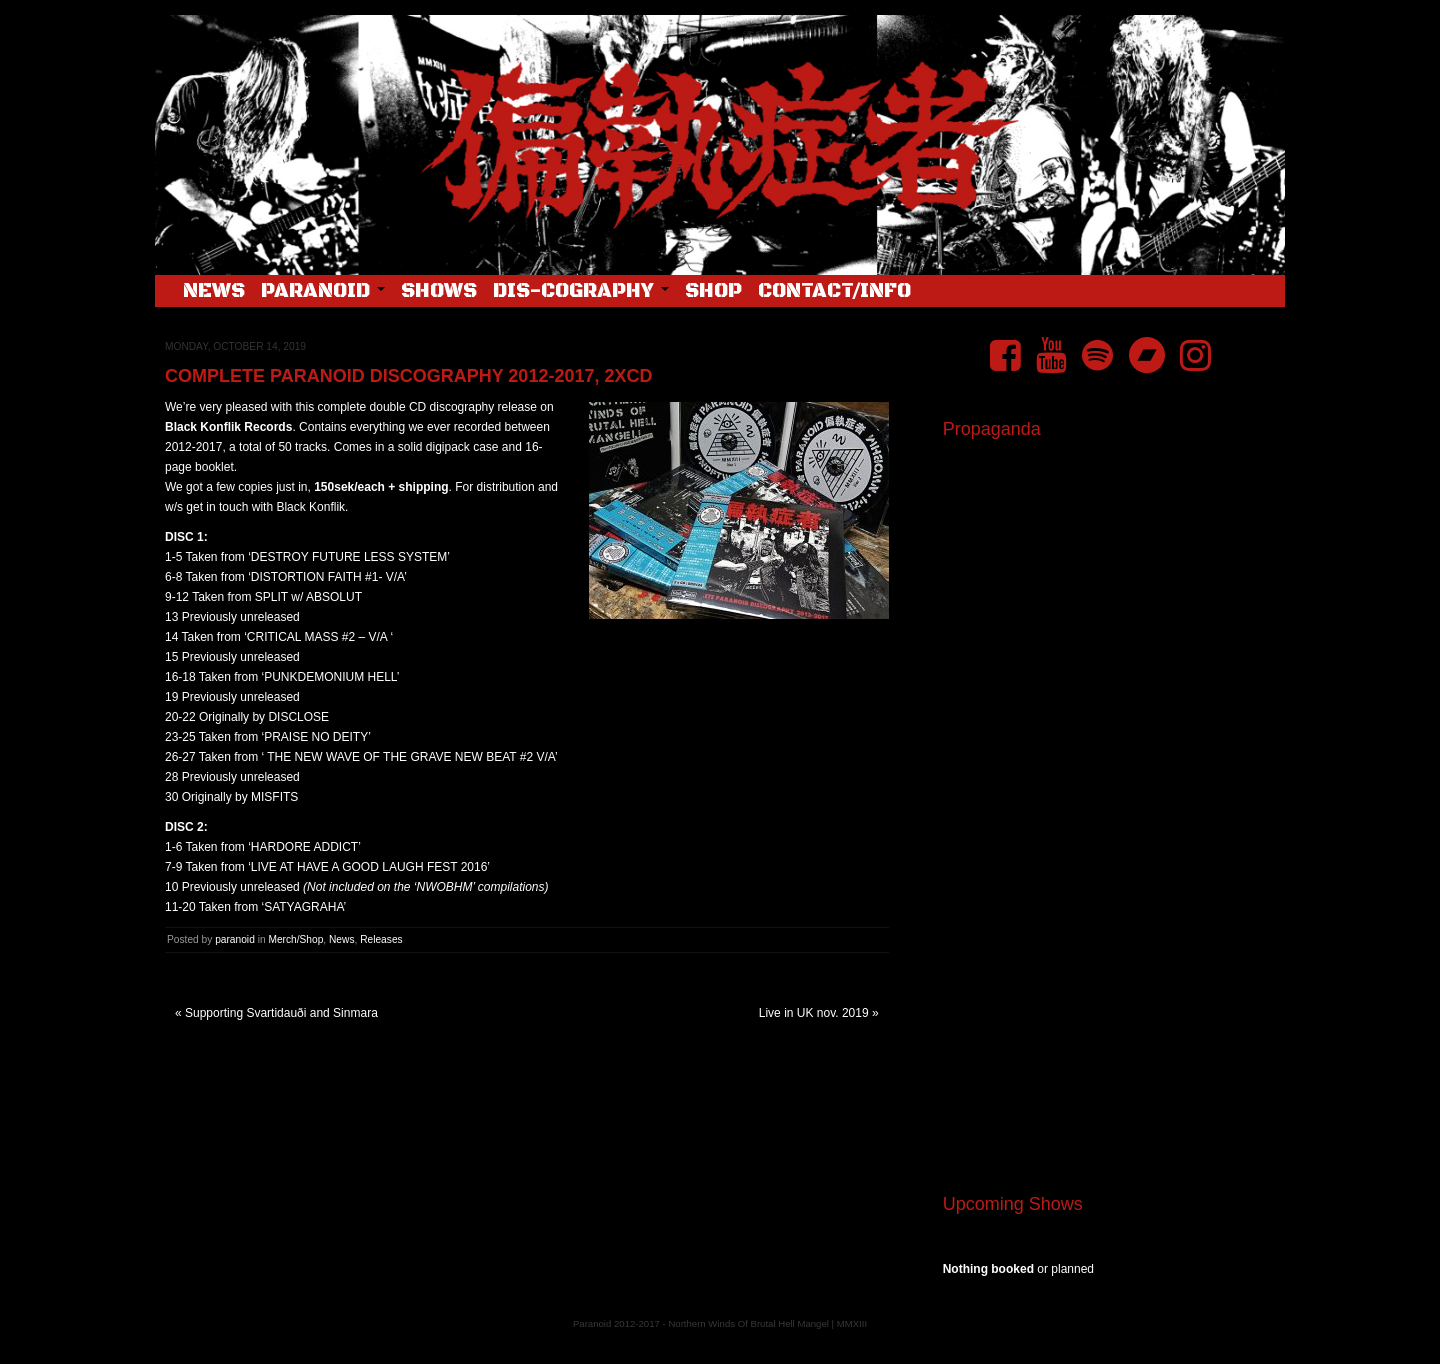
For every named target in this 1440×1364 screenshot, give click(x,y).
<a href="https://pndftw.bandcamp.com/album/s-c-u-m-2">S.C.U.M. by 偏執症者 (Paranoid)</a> (1106, 928)
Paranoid (323, 291)
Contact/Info (834, 291)
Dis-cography (581, 291)
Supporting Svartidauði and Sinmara (281, 1013)
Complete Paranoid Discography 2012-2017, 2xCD (408, 376)
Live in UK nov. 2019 (814, 1013)
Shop (713, 291)
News (214, 291)
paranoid (235, 939)
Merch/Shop (295, 939)
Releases (381, 939)
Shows (439, 291)
